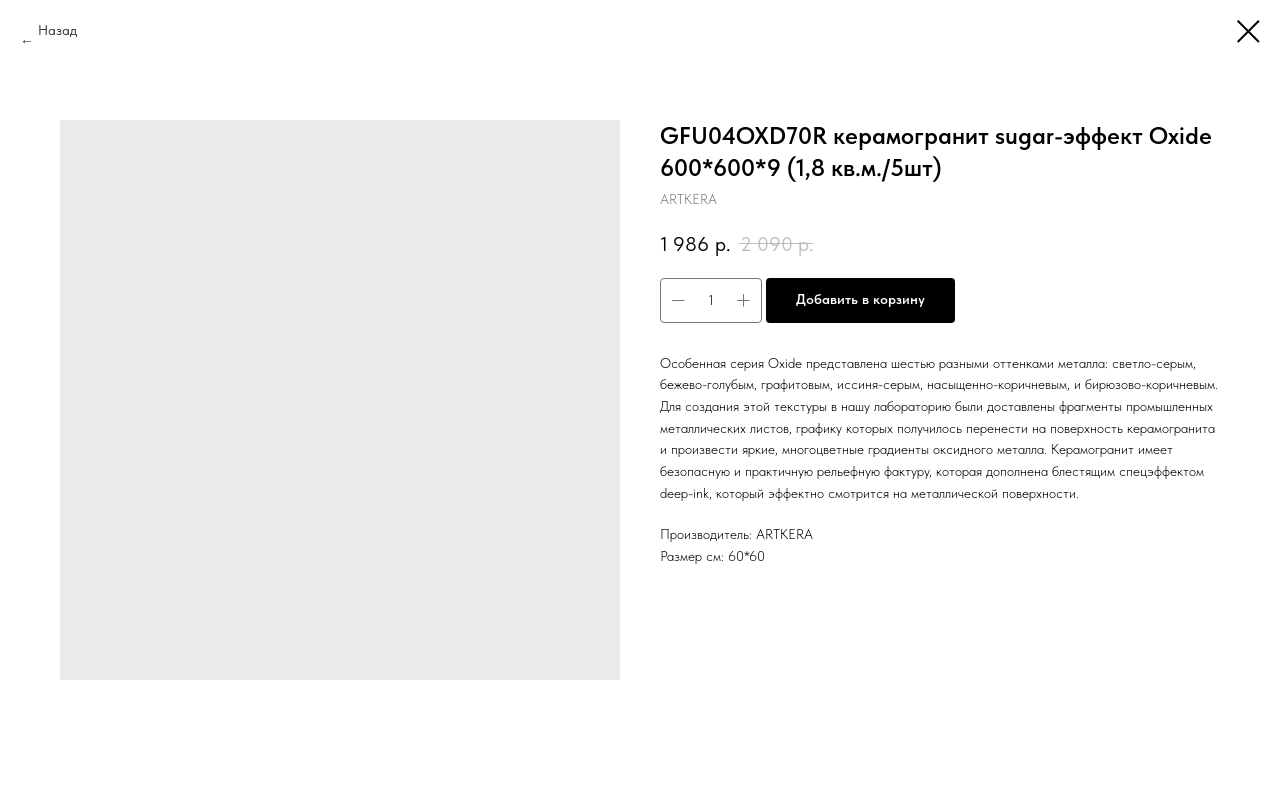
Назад (57, 30)
